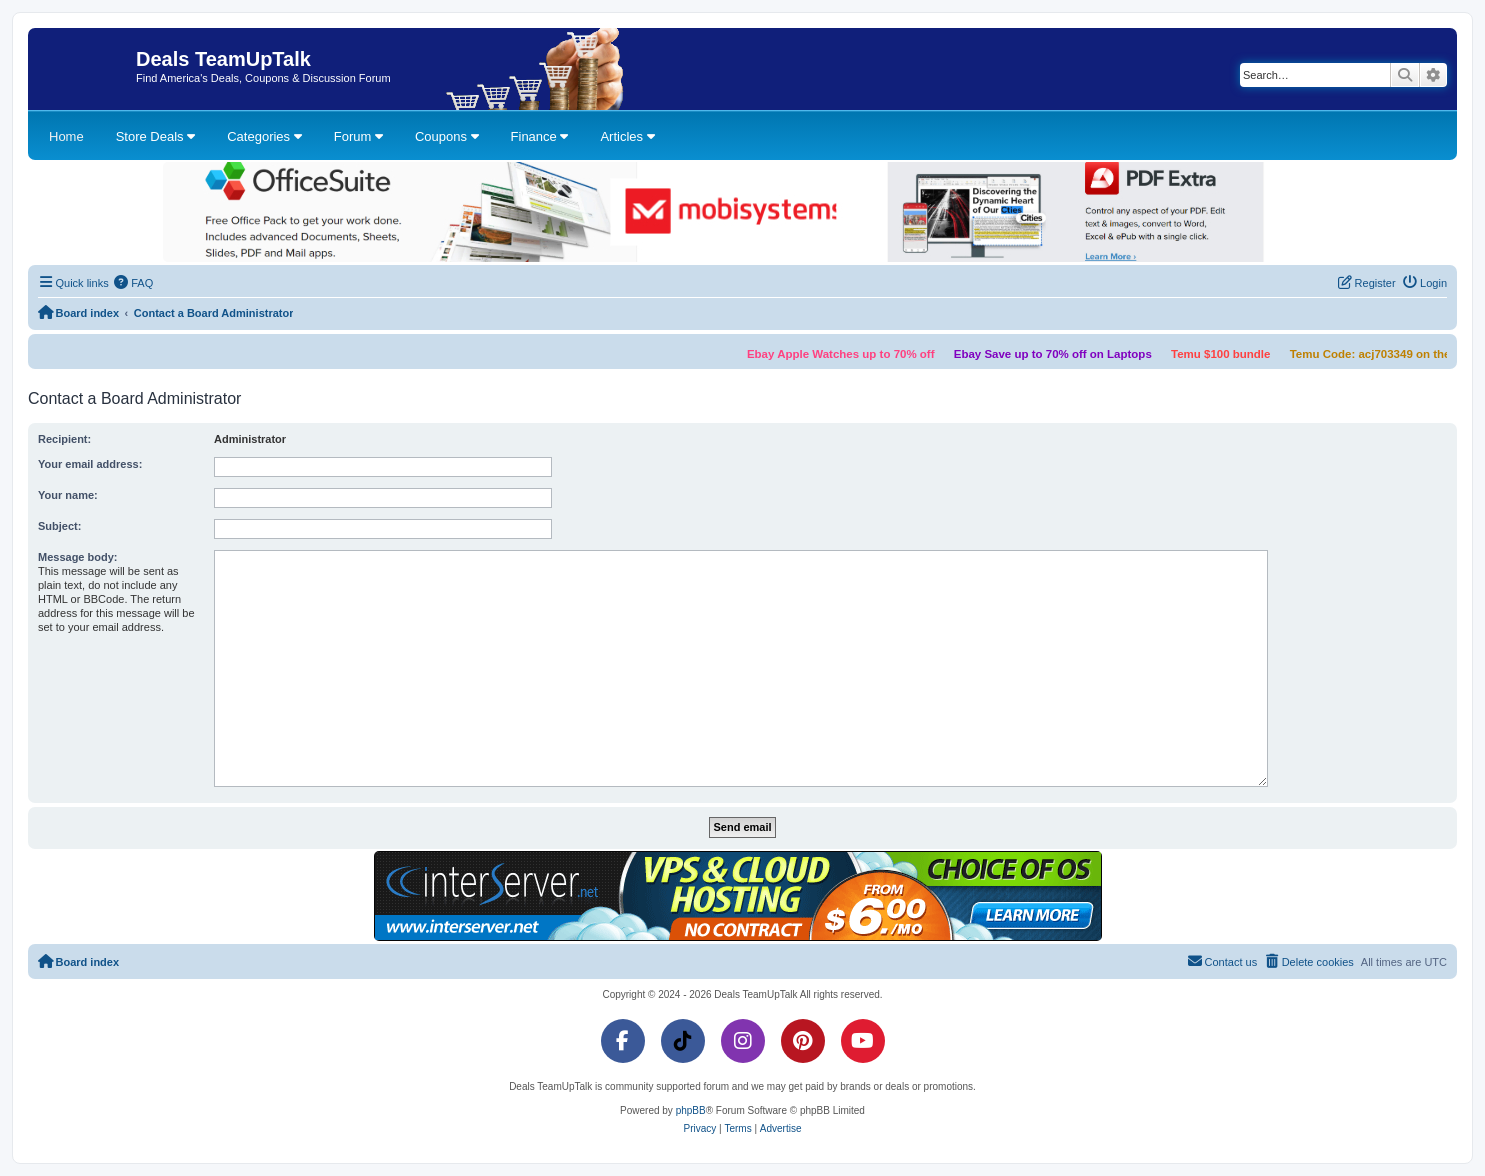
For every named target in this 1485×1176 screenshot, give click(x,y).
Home (66, 136)
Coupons (447, 136)
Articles (627, 136)
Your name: (68, 495)
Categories (264, 136)
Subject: (59, 526)
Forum (358, 136)
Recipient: (64, 439)
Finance (540, 136)
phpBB (691, 1110)
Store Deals (156, 136)
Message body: (77, 557)
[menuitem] (134, 283)
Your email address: (90, 464)
